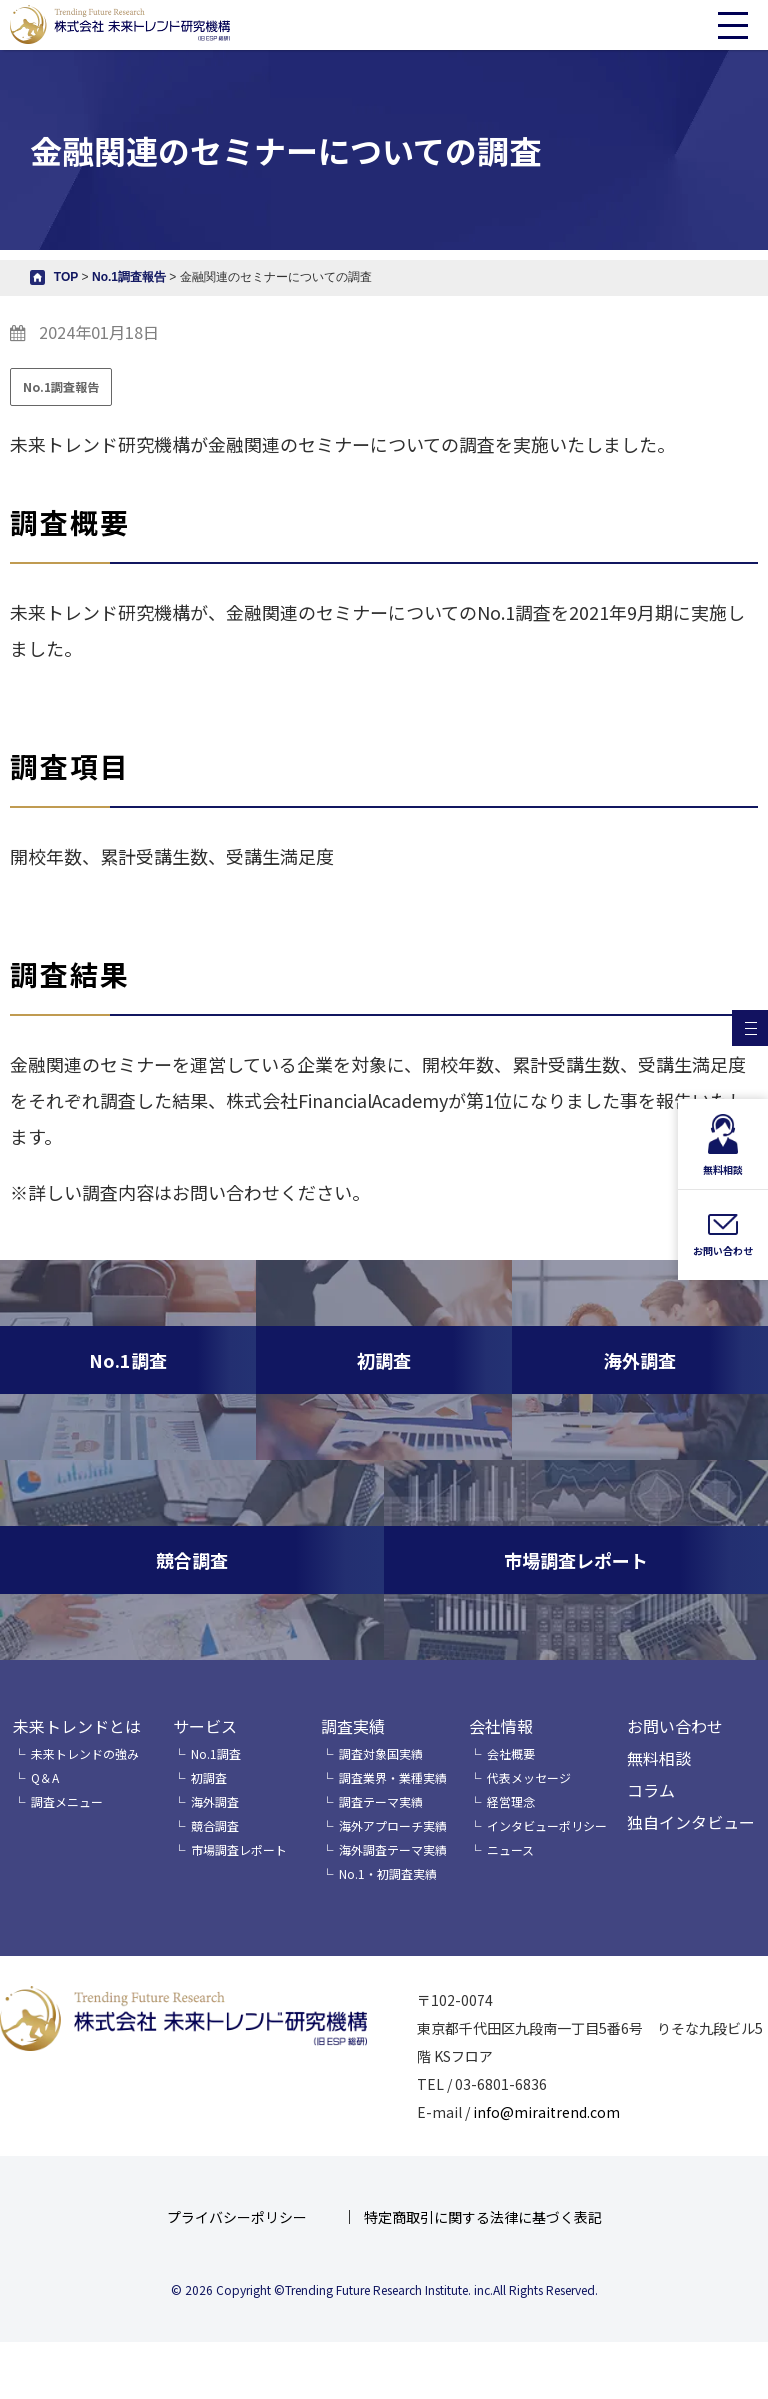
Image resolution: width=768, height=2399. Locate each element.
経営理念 (511, 1801)
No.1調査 (216, 1753)
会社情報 (501, 1726)
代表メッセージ (529, 1777)
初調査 (209, 1777)
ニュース (510, 1849)
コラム (651, 1790)
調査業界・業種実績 (393, 1777)
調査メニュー (67, 1801)
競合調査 (215, 1825)
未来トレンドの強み (85, 1753)
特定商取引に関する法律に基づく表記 (483, 2217)
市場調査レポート (239, 1849)
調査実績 (353, 1726)
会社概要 (511, 1753)
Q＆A (45, 1777)
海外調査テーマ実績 (393, 1849)
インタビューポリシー (547, 1825)
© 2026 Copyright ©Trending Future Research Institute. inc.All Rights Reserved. (384, 2289)
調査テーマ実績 (381, 1801)
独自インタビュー (691, 1822)
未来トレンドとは (77, 1726)
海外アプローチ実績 (393, 1825)
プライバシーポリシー (237, 2217)
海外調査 (215, 1801)
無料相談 (659, 1758)
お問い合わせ (675, 1726)
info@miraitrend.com (546, 2112)
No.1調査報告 (61, 386)
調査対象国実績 (381, 1753)
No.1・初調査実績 (388, 1873)
